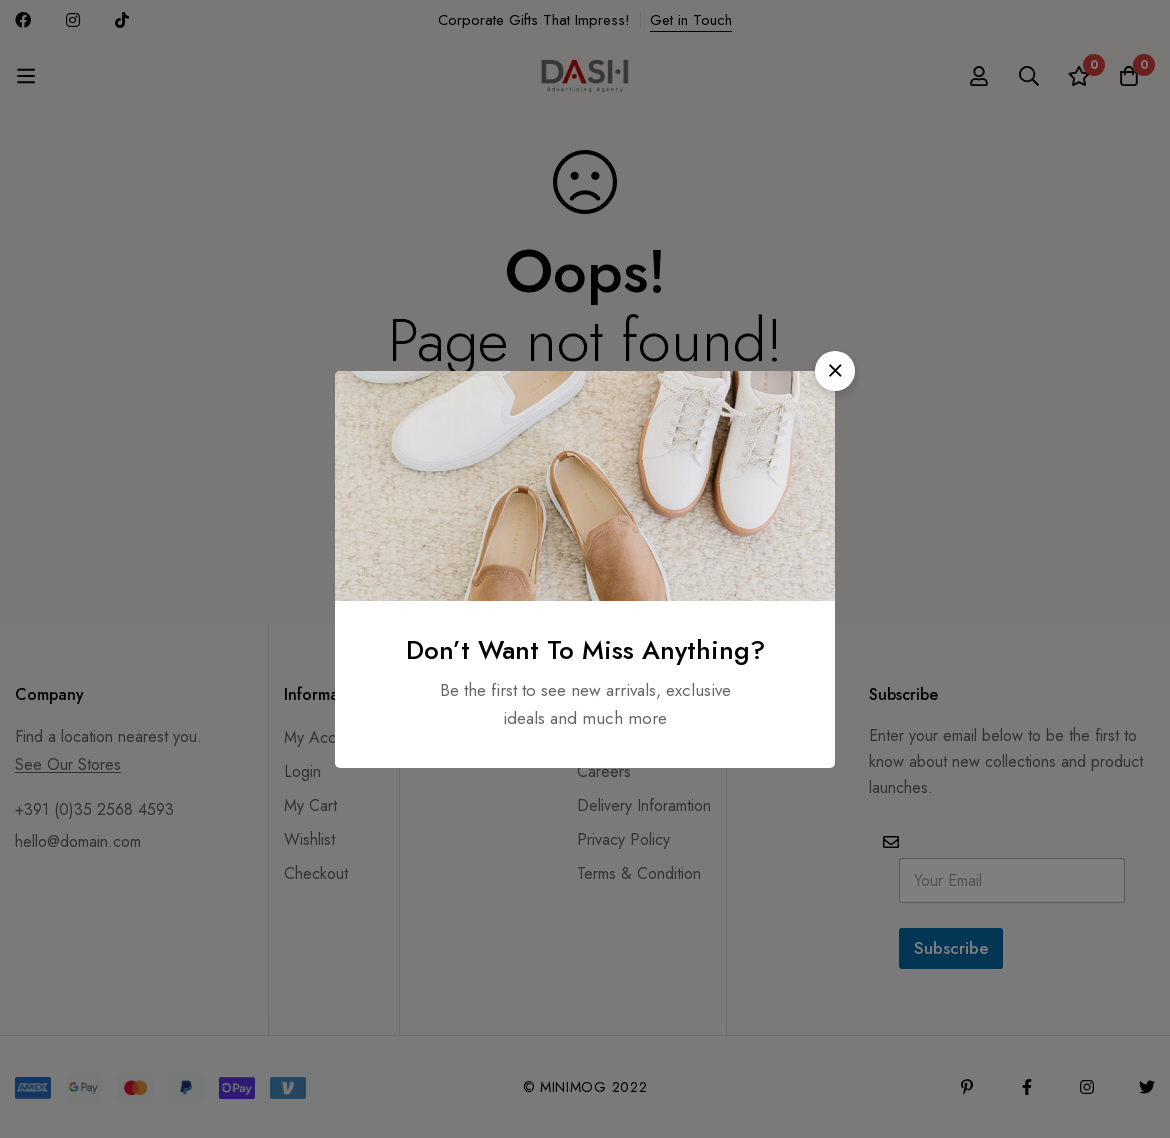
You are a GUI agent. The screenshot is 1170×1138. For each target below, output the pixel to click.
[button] (835, 371)
